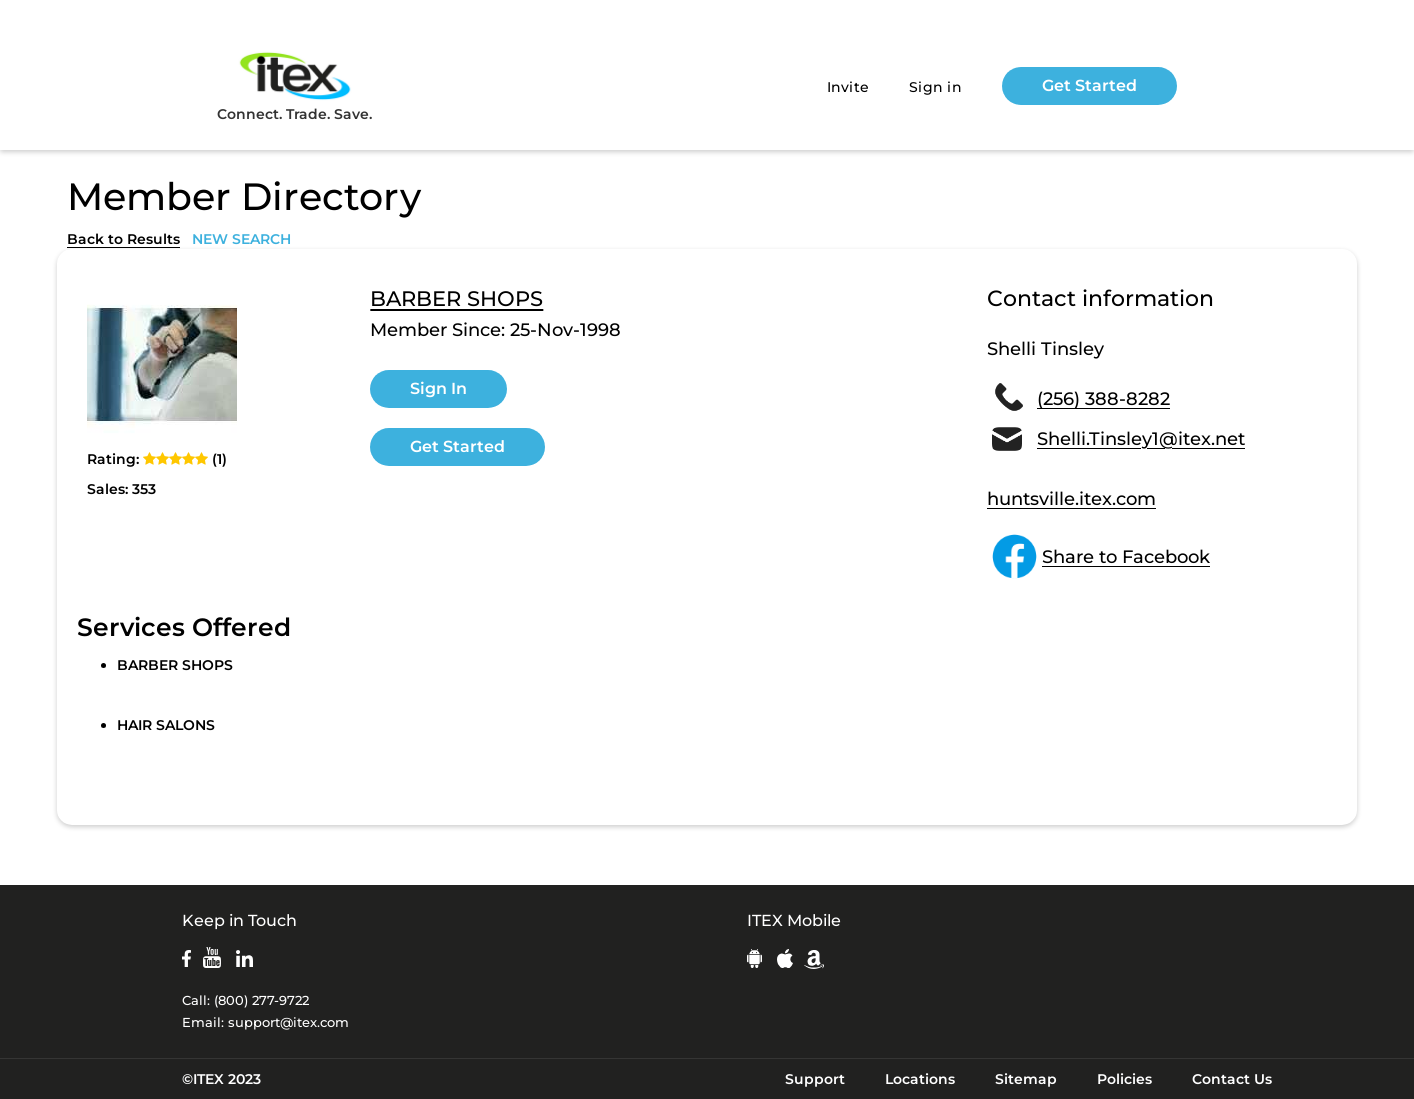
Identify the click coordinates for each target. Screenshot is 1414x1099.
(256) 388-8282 (1103, 399)
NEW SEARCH (241, 239)
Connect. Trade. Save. (294, 85)
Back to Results (123, 239)
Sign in (935, 87)
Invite (848, 87)
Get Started (1089, 85)
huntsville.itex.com (1071, 499)
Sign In (438, 388)
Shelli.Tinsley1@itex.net (1141, 439)
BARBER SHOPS (456, 299)
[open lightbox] (162, 364)
